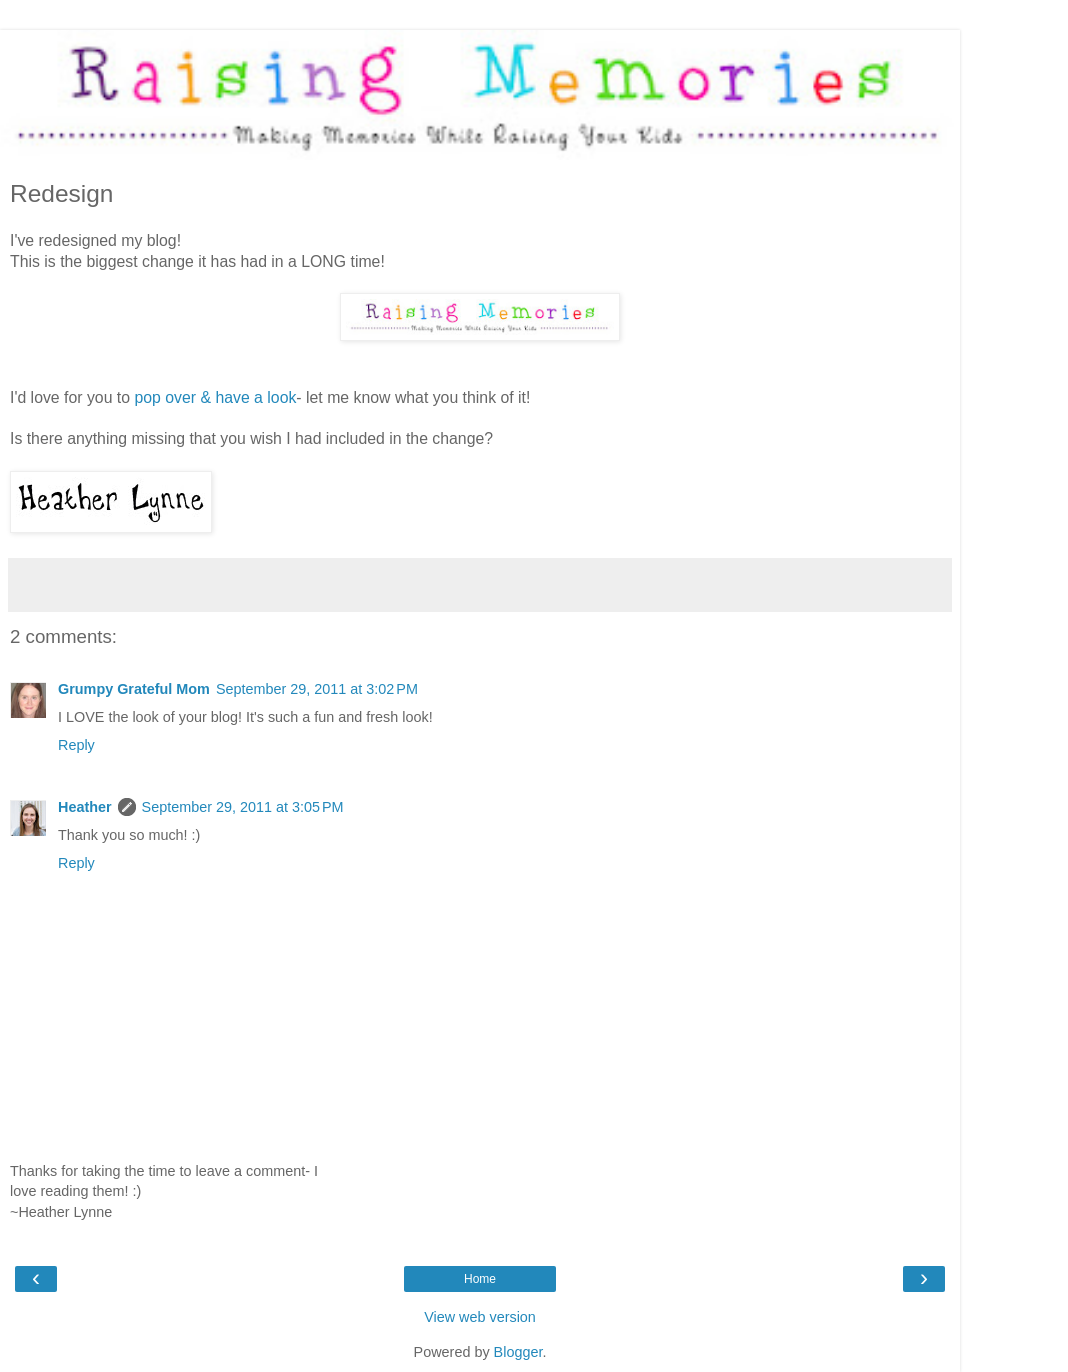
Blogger (518, 1352)
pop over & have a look (215, 397)
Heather (85, 807)
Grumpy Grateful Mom (134, 689)
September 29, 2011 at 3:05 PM (243, 807)
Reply (76, 745)
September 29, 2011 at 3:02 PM (317, 689)
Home (480, 1279)
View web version (480, 1317)
